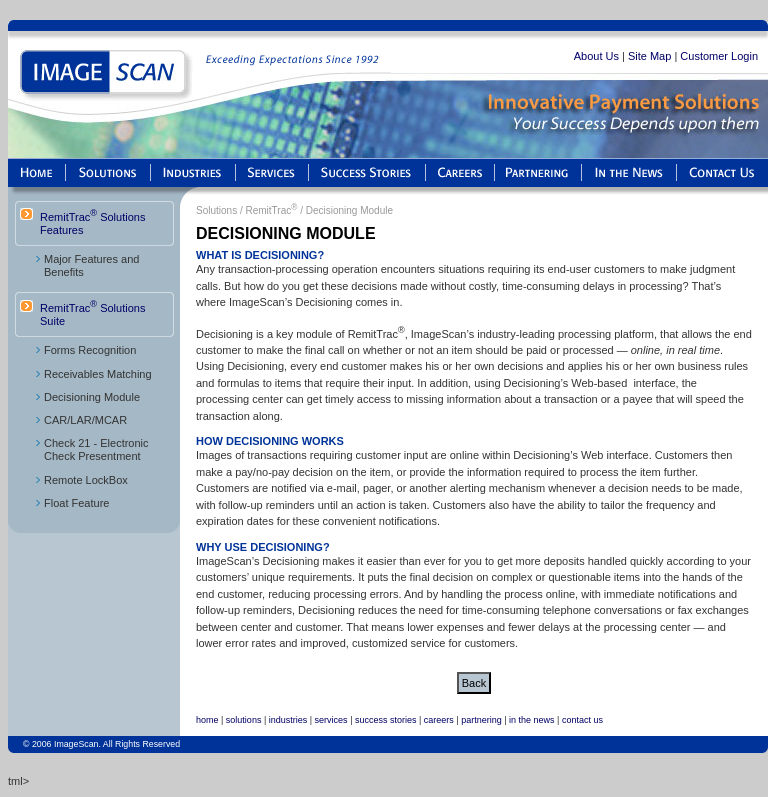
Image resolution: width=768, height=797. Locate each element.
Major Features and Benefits (91, 265)
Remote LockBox (86, 480)
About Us (596, 56)
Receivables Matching (98, 374)
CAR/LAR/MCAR (85, 420)
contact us (582, 720)
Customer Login (719, 56)
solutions (244, 720)
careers (439, 720)
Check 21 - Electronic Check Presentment (96, 449)
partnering (481, 720)
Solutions (216, 210)
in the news (532, 720)
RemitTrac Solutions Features (92, 222)
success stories (386, 720)
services (331, 720)
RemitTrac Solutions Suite (92, 313)
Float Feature (76, 503)
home (207, 720)
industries (288, 720)
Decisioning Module (92, 397)
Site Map (649, 56)
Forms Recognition (90, 350)
